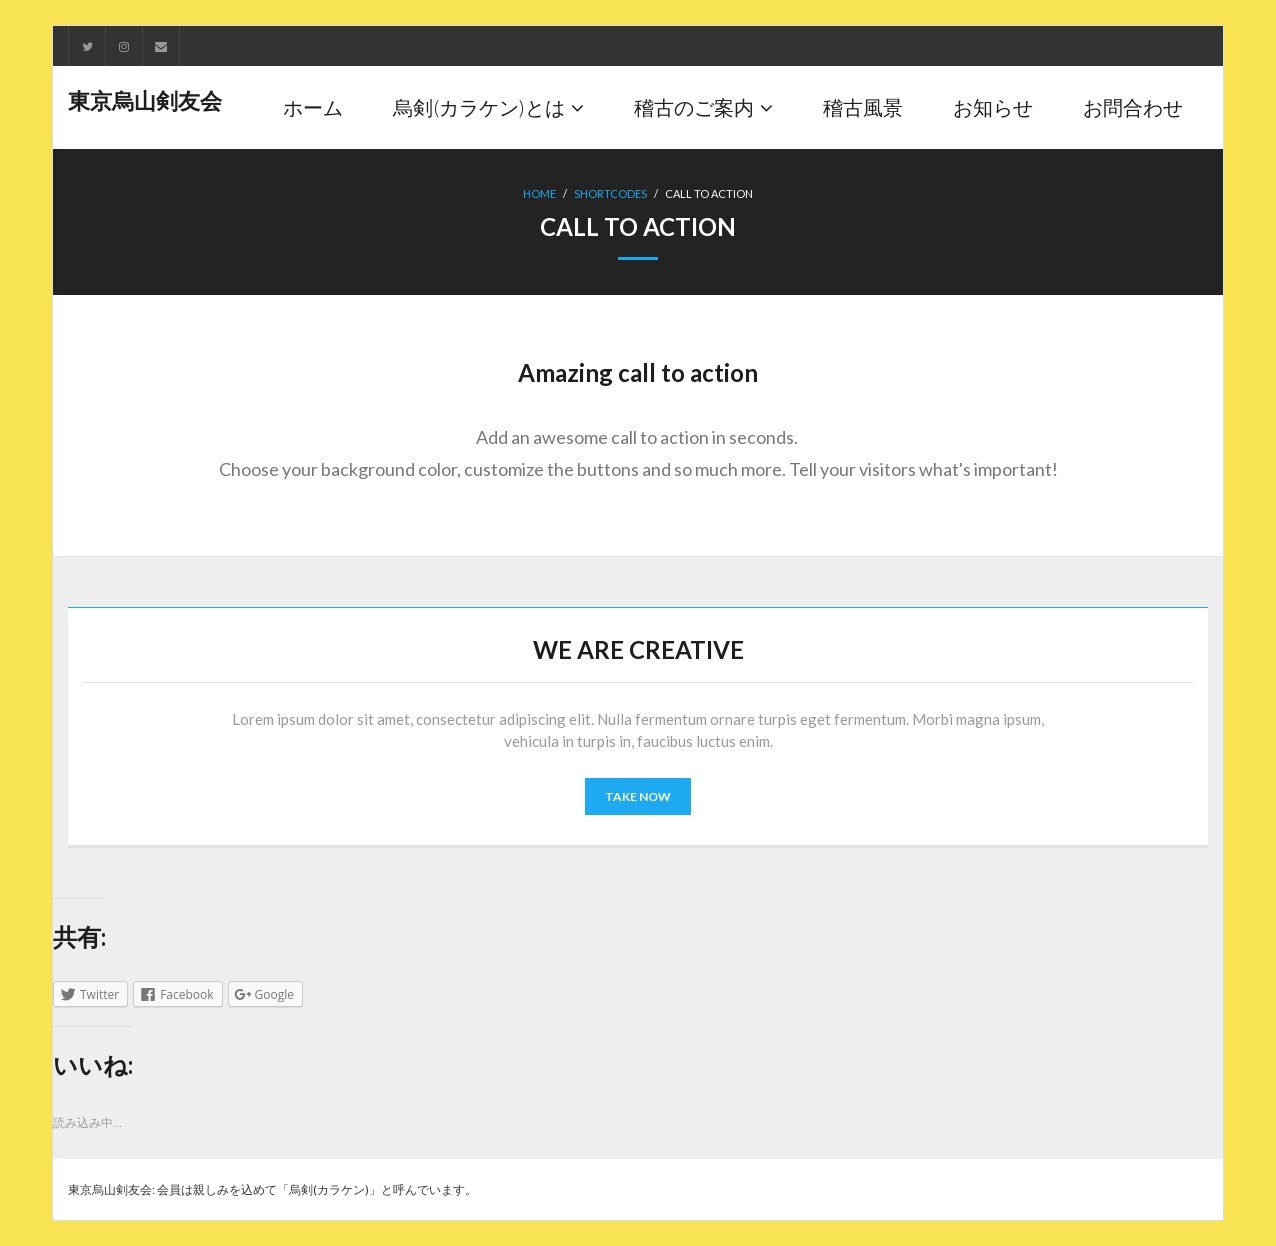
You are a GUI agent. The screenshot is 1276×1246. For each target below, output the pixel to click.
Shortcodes (610, 193)
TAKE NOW (638, 796)
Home (539, 193)
